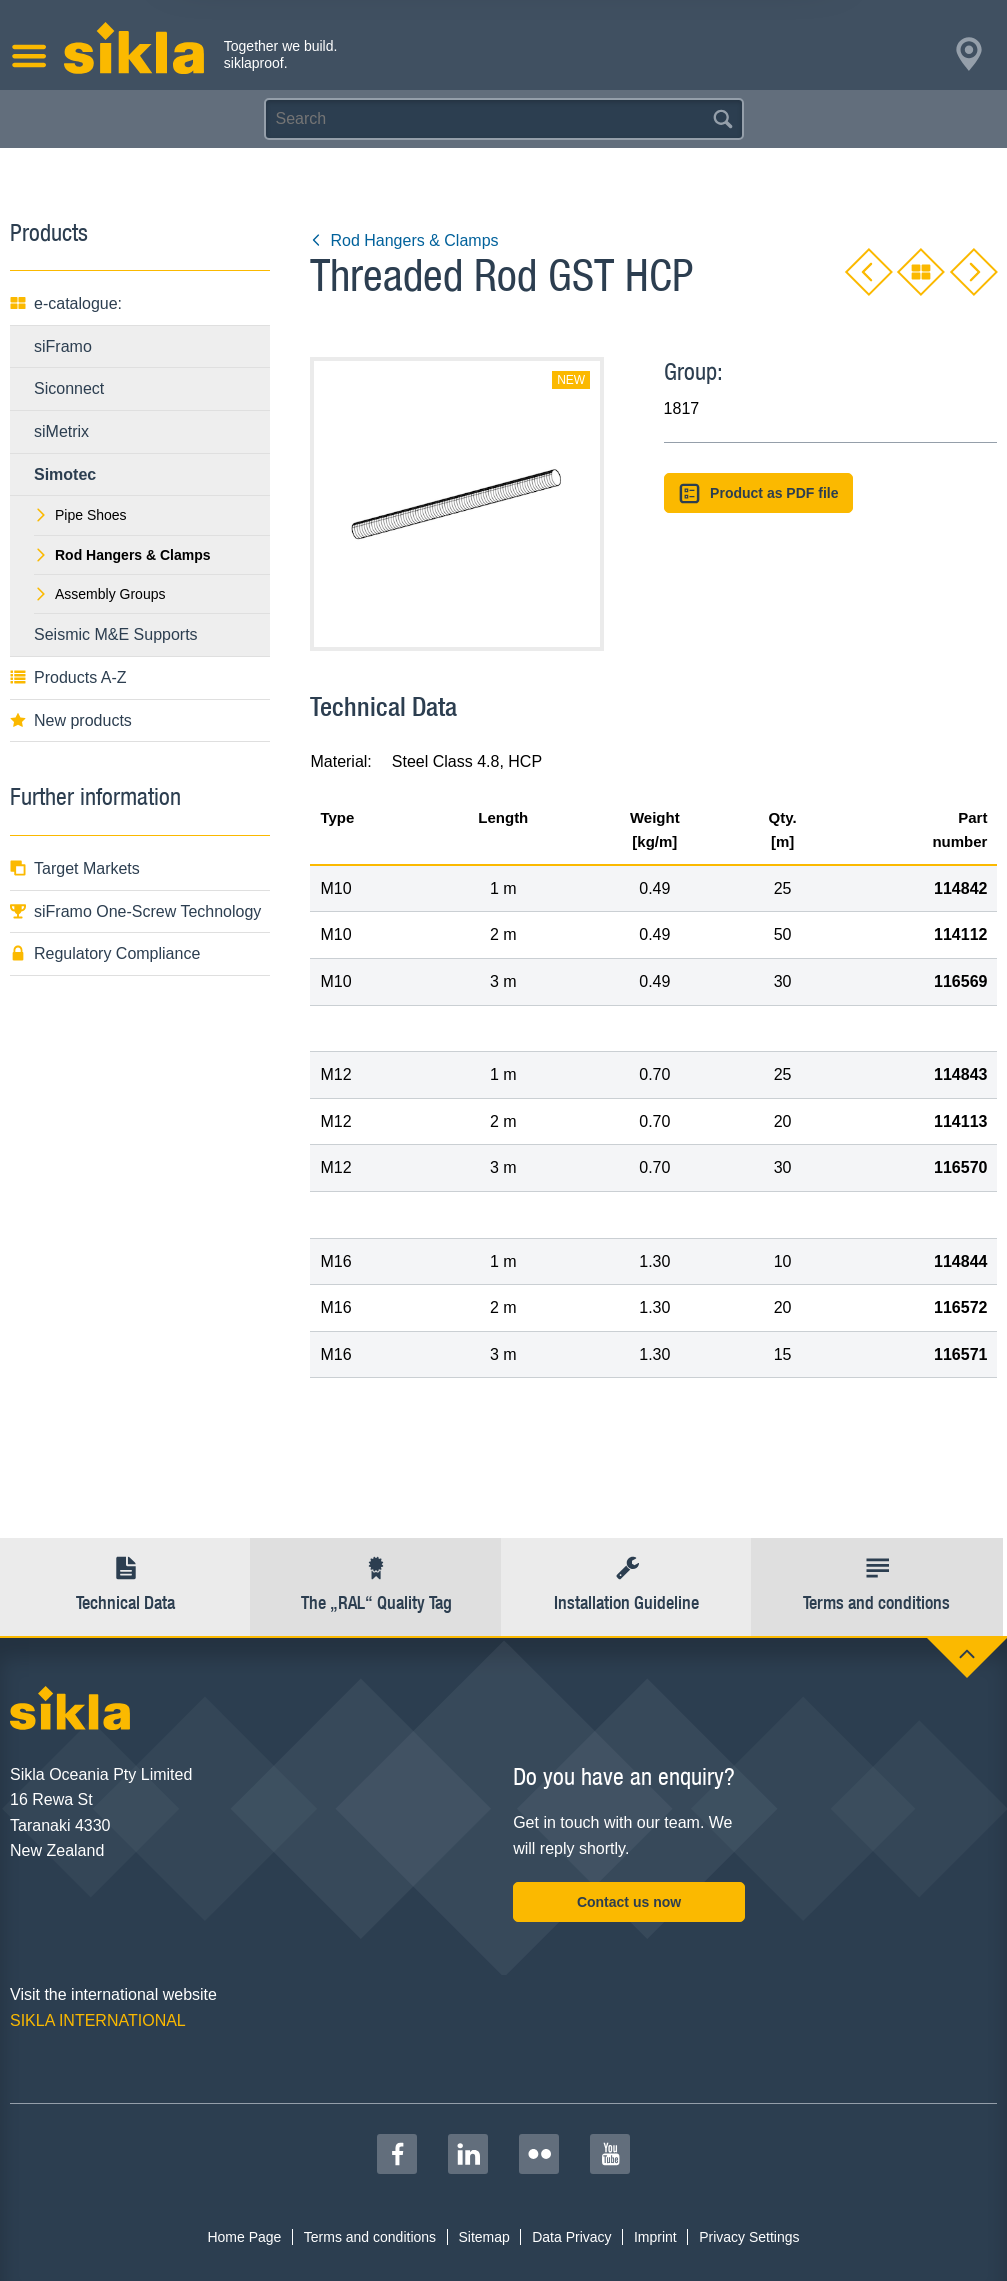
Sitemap (483, 2237)
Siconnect (69, 388)
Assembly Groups (99, 594)
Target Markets (75, 868)
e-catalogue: (66, 303)
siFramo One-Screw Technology (135, 911)
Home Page (244, 2237)
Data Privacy (571, 2237)
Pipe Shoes (80, 515)
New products (71, 720)
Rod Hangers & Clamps (404, 240)
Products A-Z (68, 677)
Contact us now (629, 1902)
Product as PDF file (759, 493)
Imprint (655, 2237)
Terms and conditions (370, 2237)
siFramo (63, 346)
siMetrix (61, 431)
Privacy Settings (749, 2237)
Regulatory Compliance (105, 953)
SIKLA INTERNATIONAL (98, 2020)
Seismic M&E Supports (116, 634)
